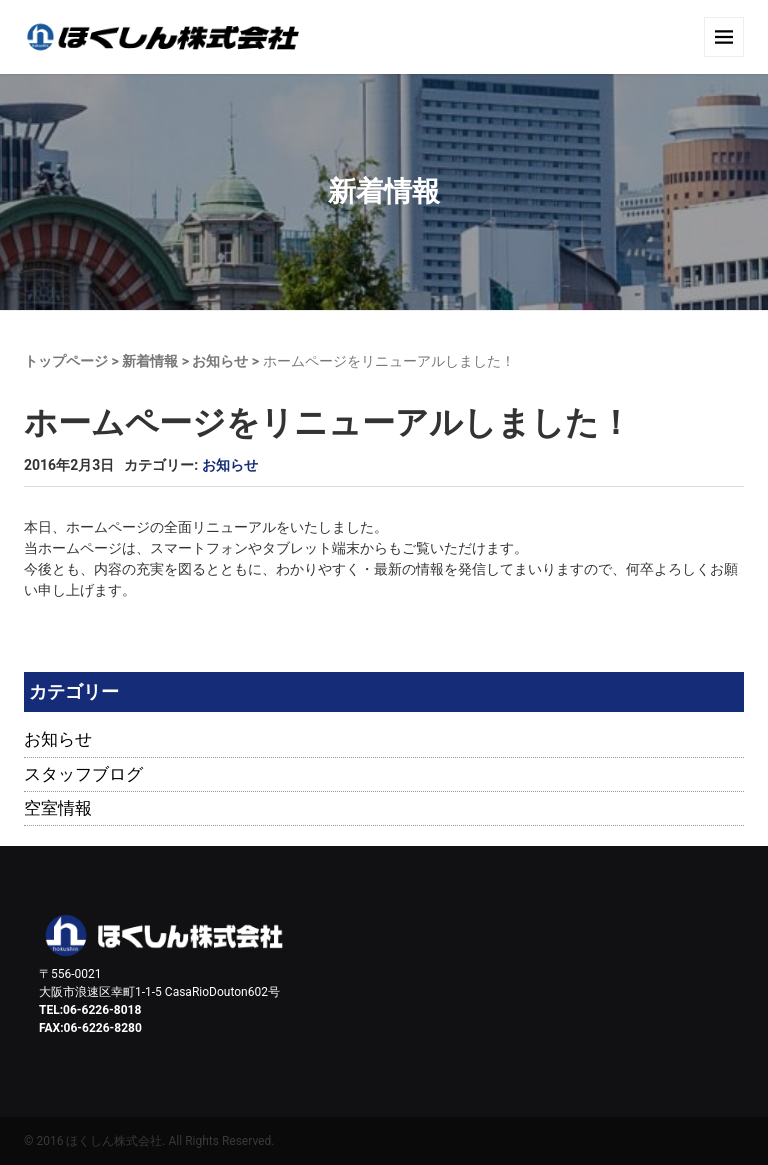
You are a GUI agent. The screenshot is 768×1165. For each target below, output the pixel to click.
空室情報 (58, 808)
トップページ (66, 361)
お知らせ (220, 361)
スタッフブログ (83, 774)
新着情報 (150, 361)
